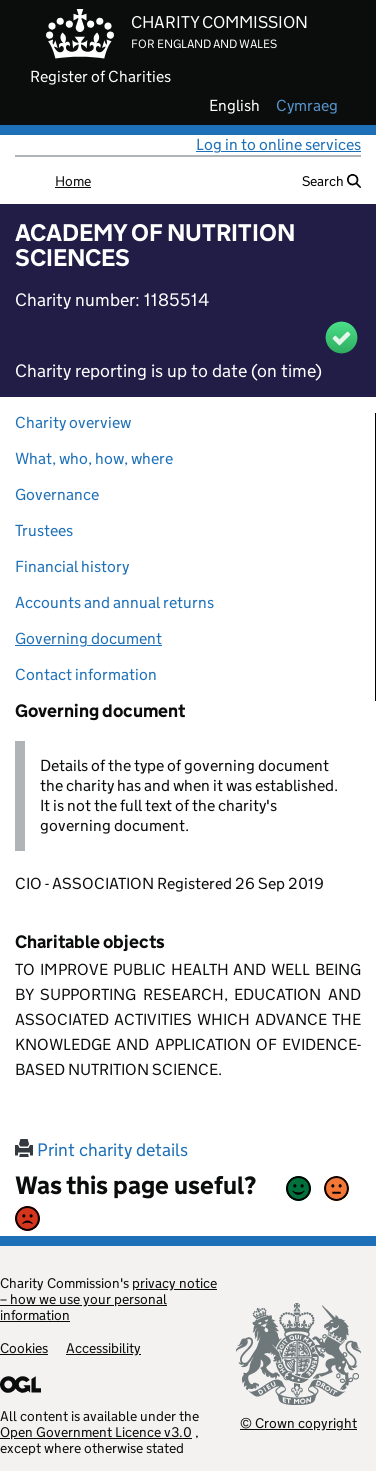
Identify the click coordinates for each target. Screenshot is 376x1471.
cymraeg (307, 106)
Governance (57, 494)
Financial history (72, 566)
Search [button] (331, 181)
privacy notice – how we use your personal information (108, 1299)
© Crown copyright (298, 1422)
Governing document (88, 638)
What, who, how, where (94, 458)
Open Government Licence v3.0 (96, 1432)
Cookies (24, 1348)
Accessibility (103, 1348)
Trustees (44, 530)
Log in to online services (278, 144)
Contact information (86, 674)
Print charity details (101, 1150)
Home (73, 181)
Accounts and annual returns (114, 602)
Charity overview (73, 422)
